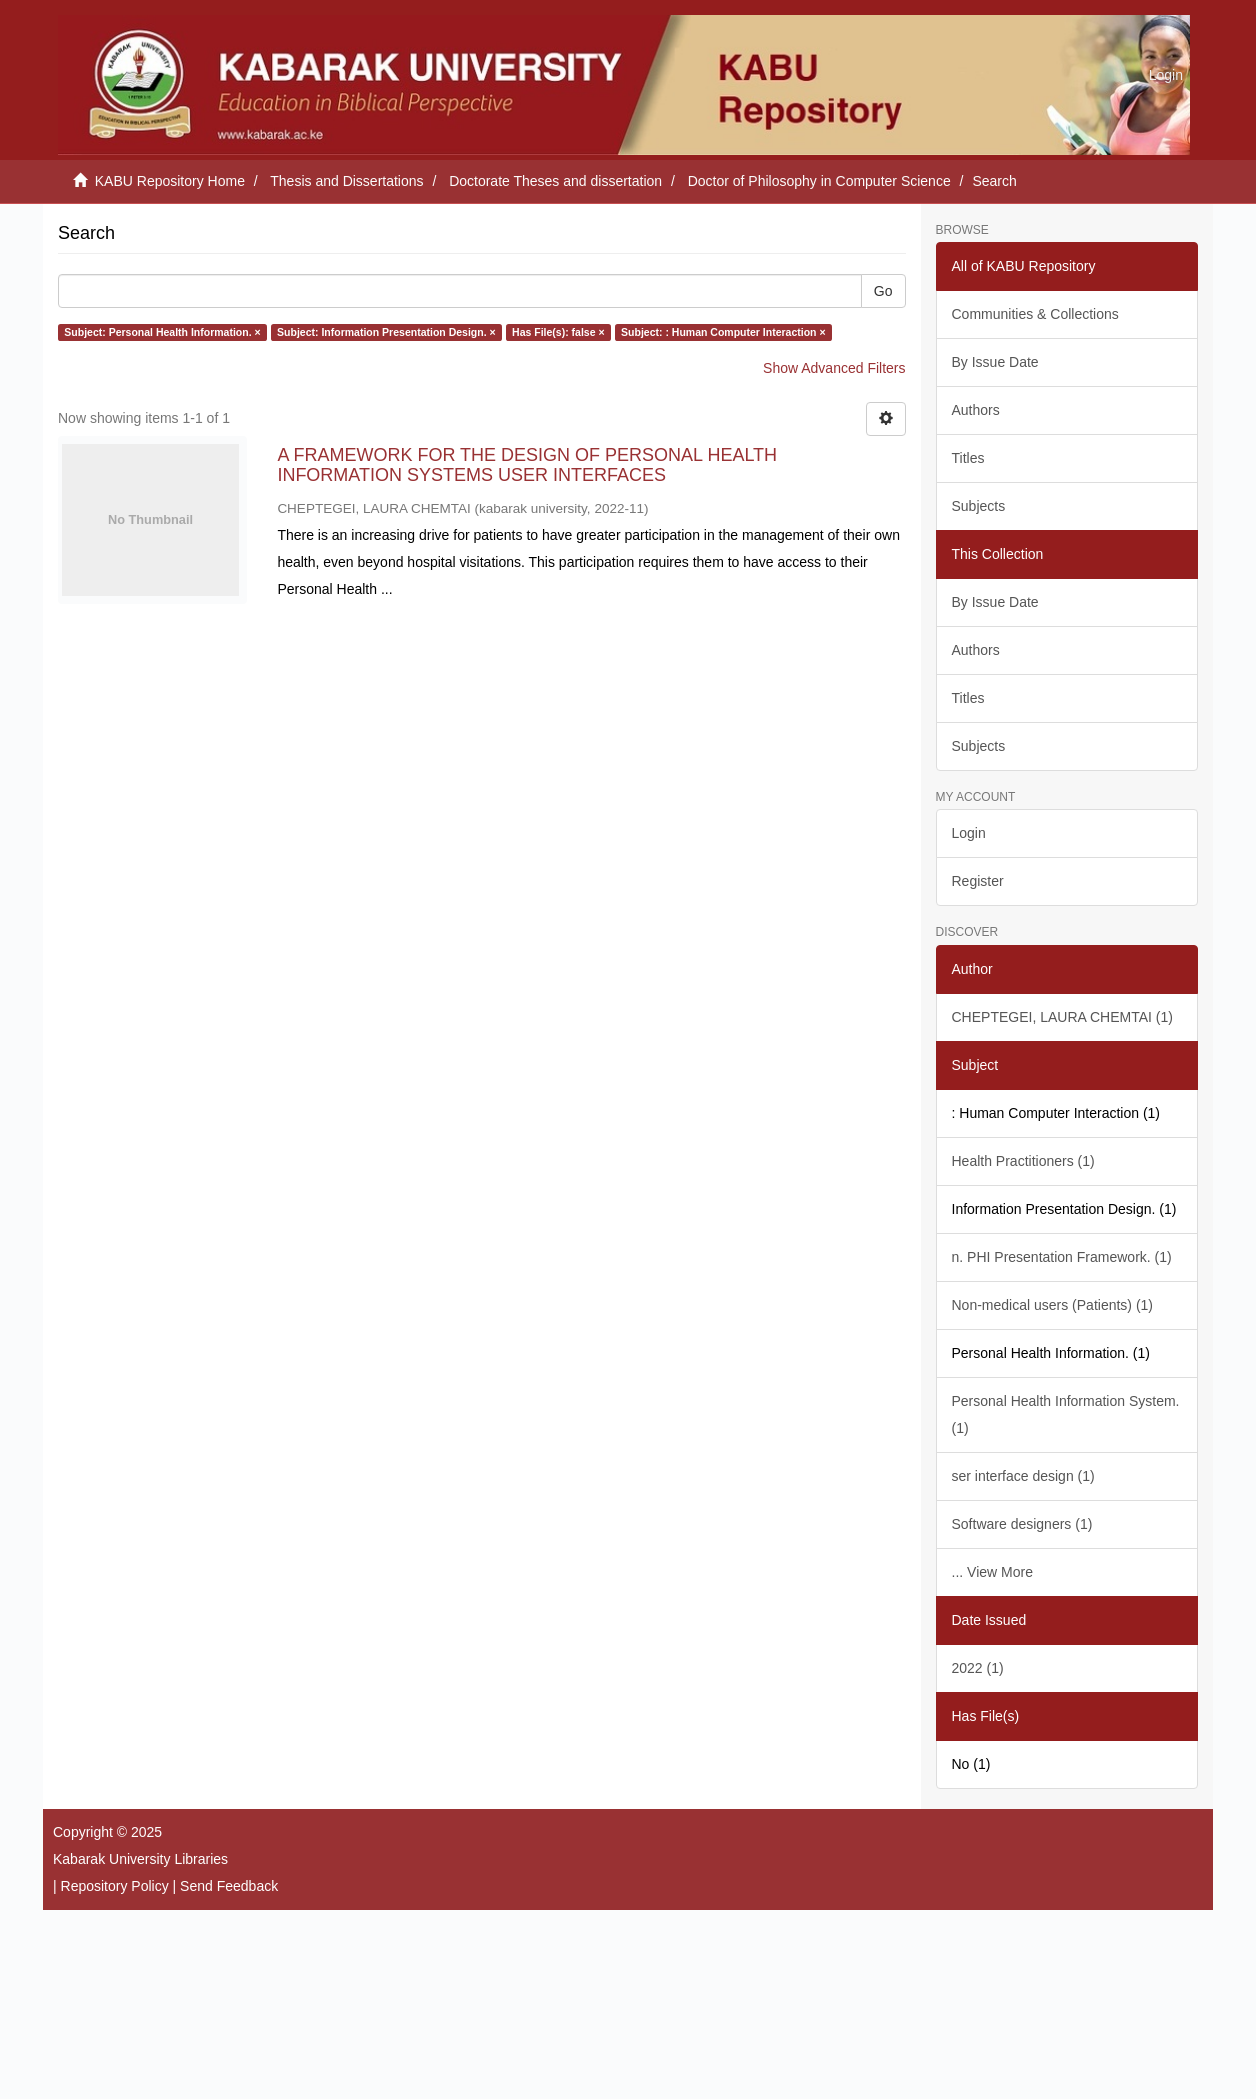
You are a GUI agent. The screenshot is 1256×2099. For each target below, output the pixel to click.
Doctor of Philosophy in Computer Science (819, 181)
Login (969, 833)
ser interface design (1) (1023, 1476)
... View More (992, 1572)
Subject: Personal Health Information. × (162, 332)
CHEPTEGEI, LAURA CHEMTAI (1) (1062, 1017)
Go (883, 291)
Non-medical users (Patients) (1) (1053, 1305)
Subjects (979, 506)
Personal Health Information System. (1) (1066, 1414)
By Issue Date (995, 362)
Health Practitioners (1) (1023, 1161)
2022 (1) (978, 1668)
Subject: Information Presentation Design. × (386, 332)
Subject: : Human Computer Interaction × (723, 332)
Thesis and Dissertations (346, 181)
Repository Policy (115, 1886)
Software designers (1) (1022, 1524)
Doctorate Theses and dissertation (555, 181)
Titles (968, 458)
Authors (976, 410)
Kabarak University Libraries (140, 1859)
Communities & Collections (1035, 314)
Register (978, 881)
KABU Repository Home (170, 181)
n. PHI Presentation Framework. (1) (1062, 1257)
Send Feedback (229, 1886)
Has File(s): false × (558, 332)
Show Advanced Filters (834, 368)
